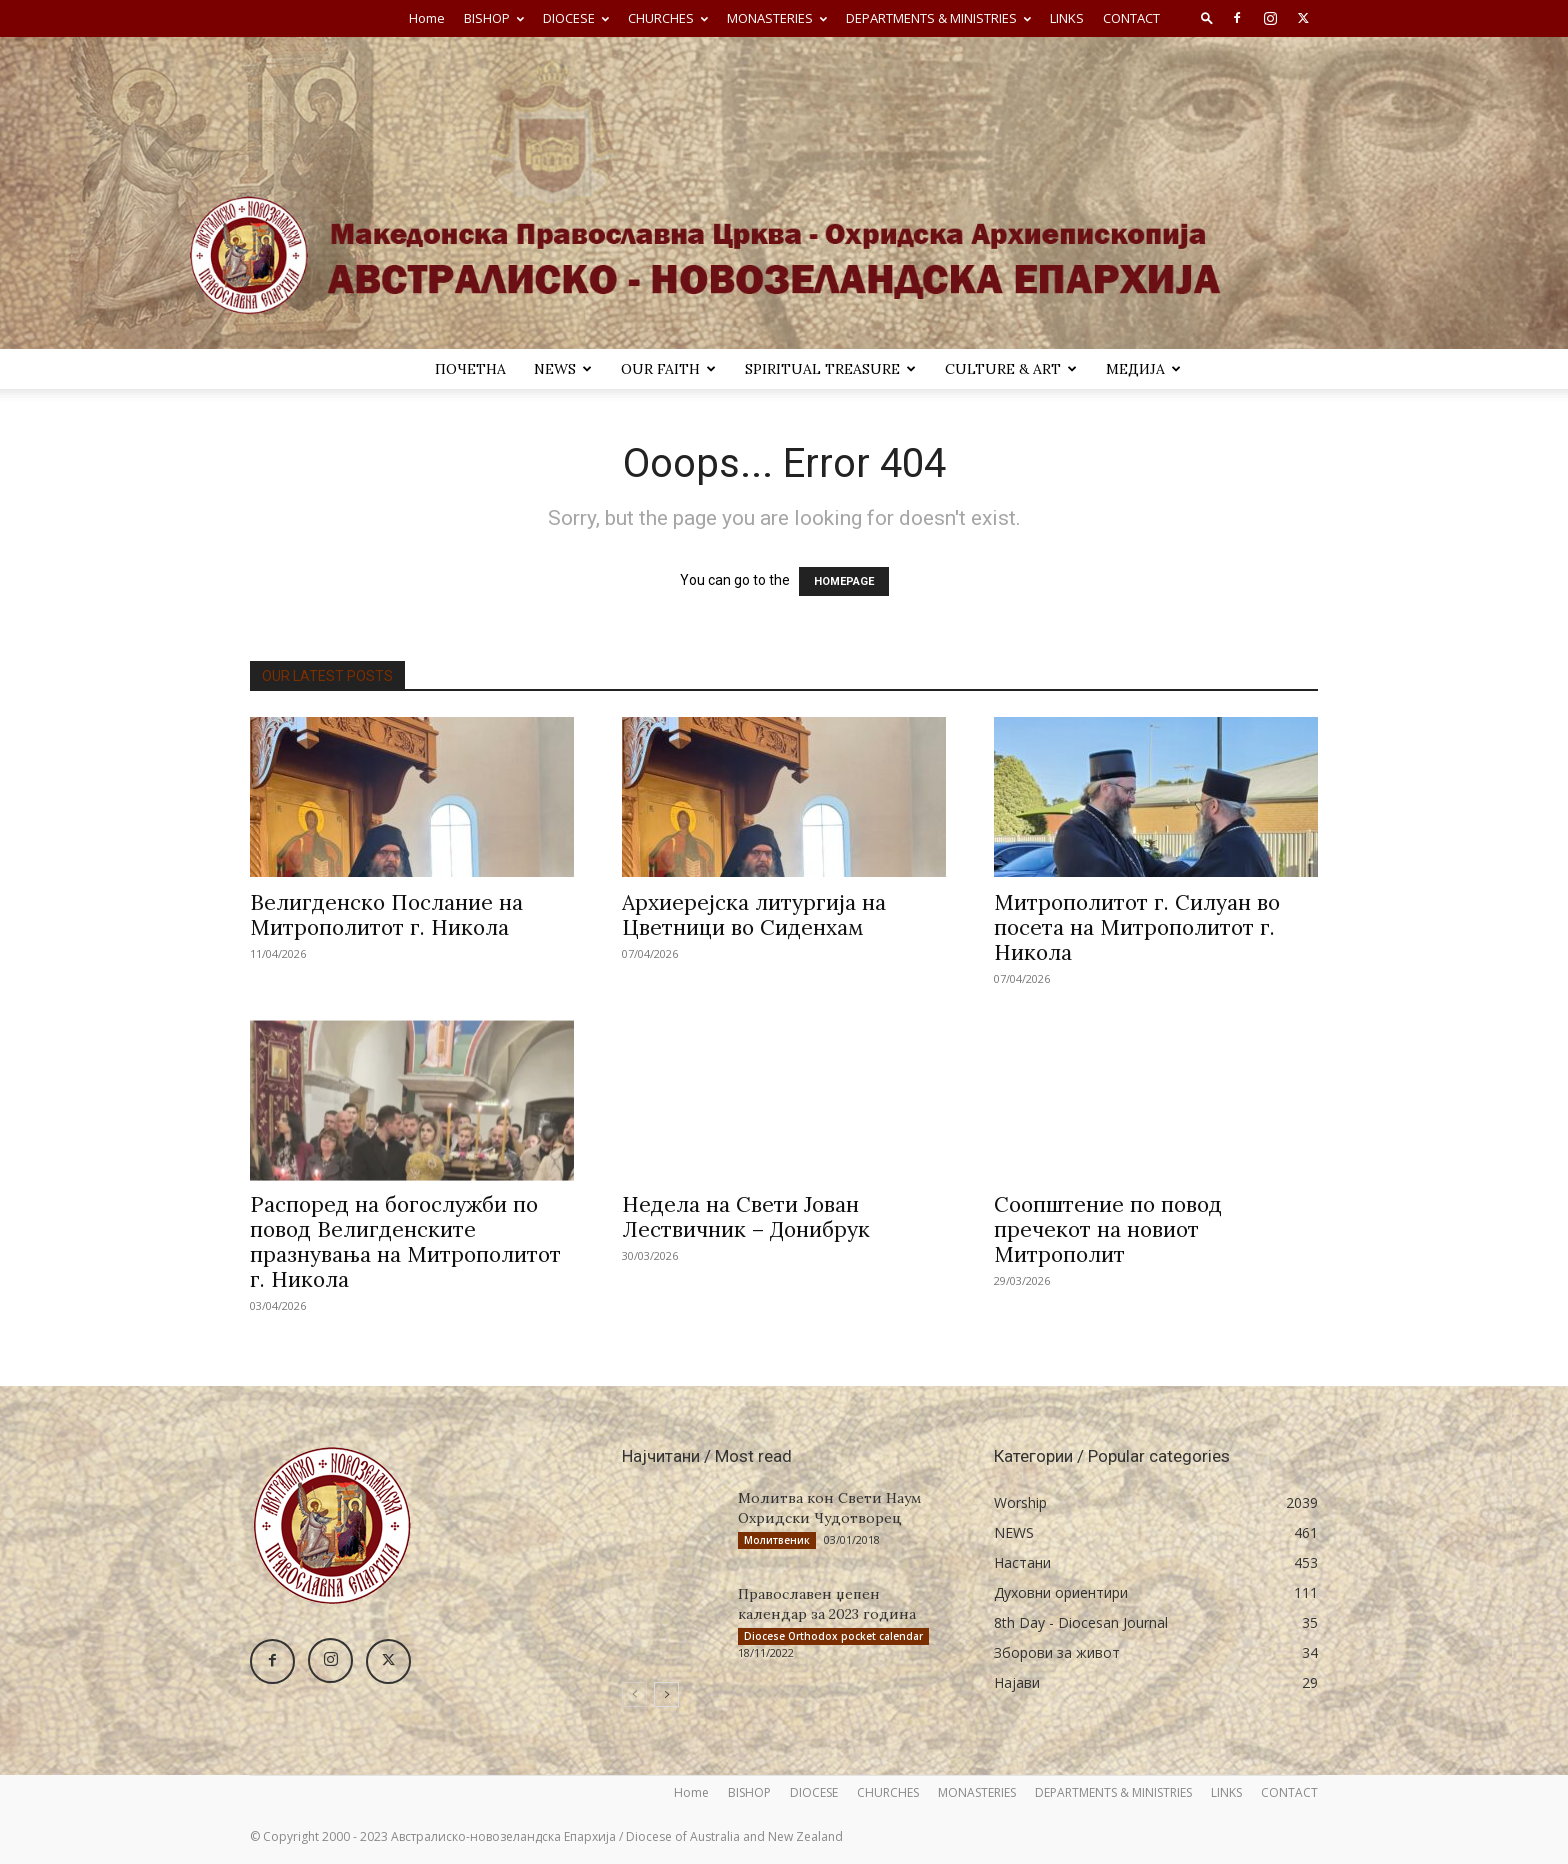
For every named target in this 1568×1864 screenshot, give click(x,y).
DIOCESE (576, 18)
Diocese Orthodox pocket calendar (833, 1636)
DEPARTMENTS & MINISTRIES (938, 18)
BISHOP (494, 18)
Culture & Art (1011, 369)
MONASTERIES (777, 18)
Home (427, 18)
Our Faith (668, 369)
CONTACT (1131, 18)
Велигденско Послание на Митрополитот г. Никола (386, 915)
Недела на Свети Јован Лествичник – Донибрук (746, 1217)
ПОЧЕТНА (470, 369)
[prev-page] (634, 1694)
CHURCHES (668, 18)
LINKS (1067, 18)
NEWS (563, 369)
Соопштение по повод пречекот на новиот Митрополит (1108, 1229)
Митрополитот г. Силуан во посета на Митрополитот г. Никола (1137, 927)
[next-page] (666, 1694)
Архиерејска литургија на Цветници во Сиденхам (754, 915)
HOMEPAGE (844, 581)
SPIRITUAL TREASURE (830, 369)
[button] (1207, 17)
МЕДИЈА (1143, 369)
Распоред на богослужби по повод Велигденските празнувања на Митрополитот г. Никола (405, 1242)
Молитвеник (777, 1540)
